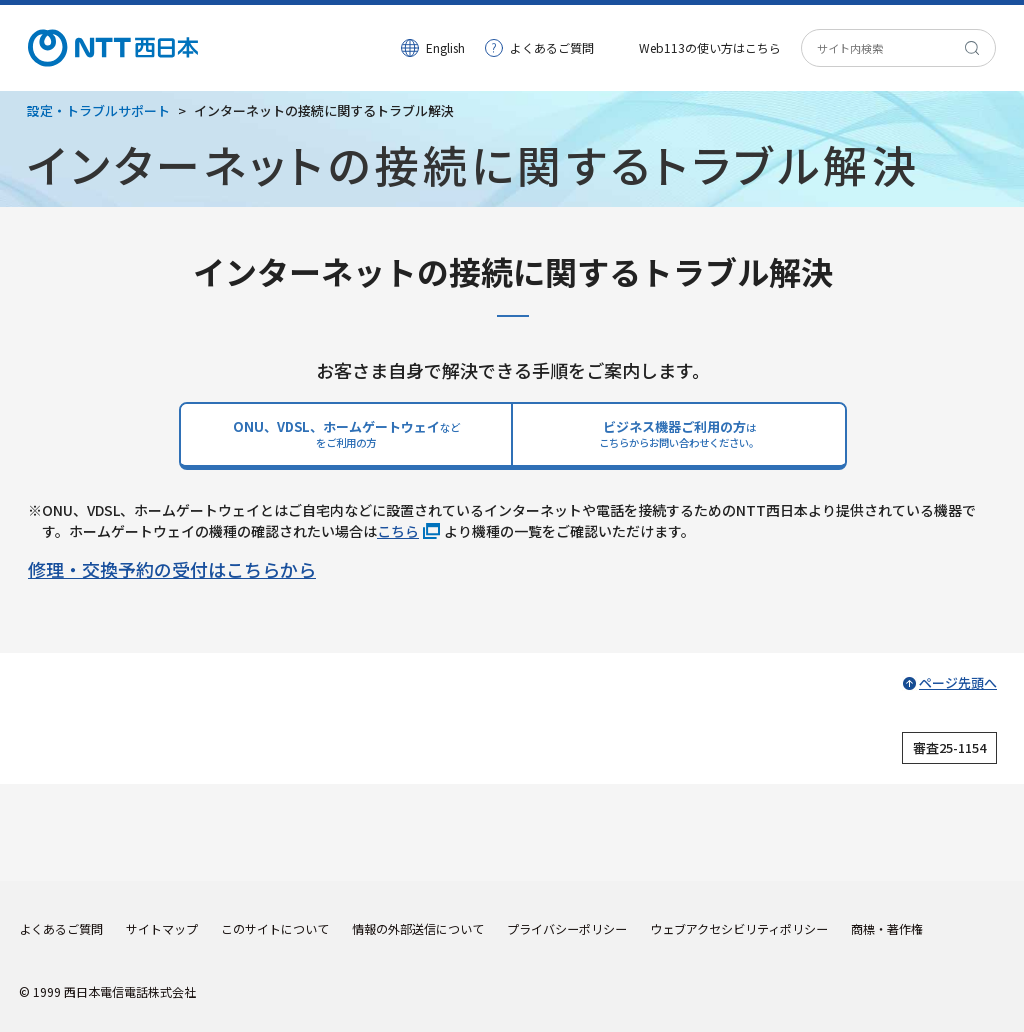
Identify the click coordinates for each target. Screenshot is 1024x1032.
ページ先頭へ (958, 682)
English (445, 47)
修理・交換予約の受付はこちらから (172, 569)
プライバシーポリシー (567, 928)
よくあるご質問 (552, 47)
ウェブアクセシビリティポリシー (739, 928)
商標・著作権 (887, 928)
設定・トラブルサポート (98, 110)
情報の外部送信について (418, 928)
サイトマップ (162, 928)
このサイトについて (275, 928)
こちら (398, 531)
